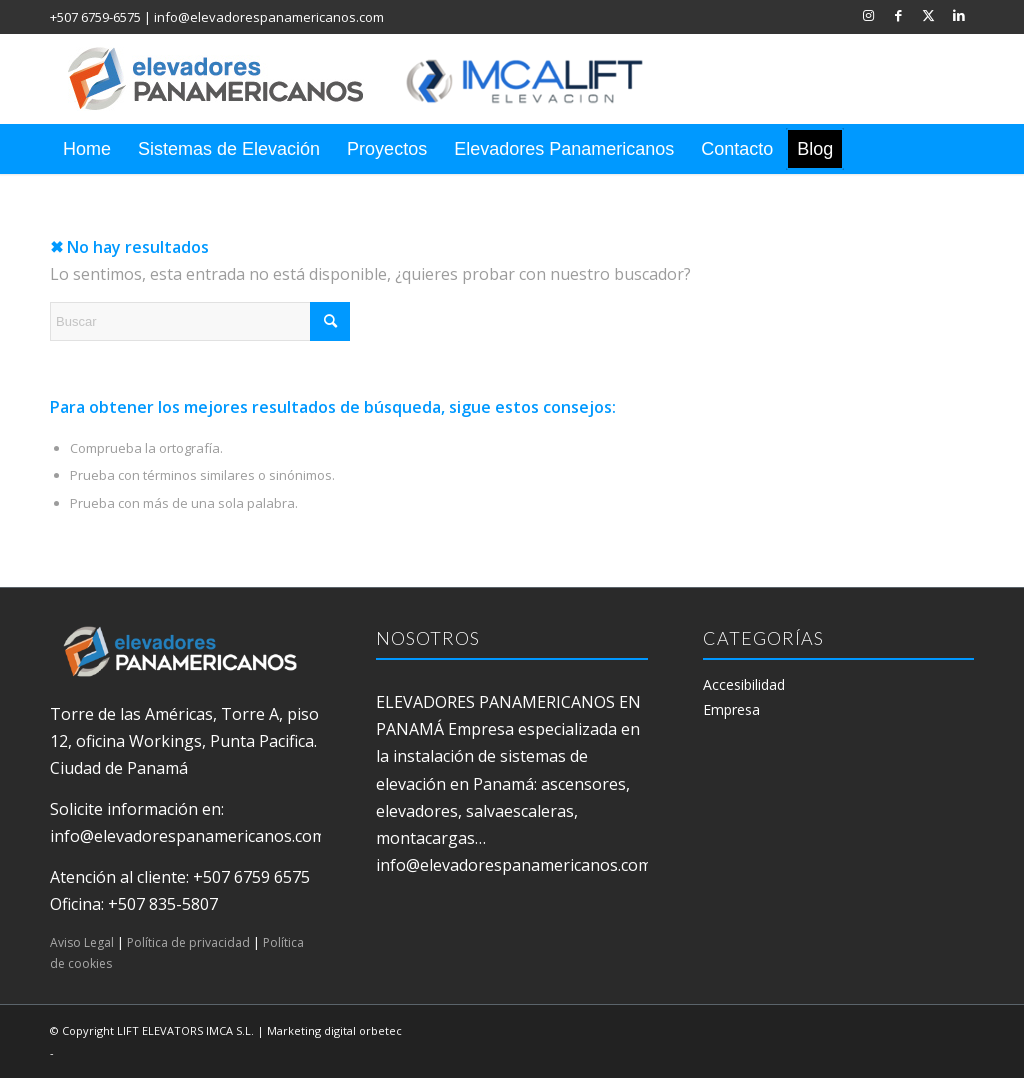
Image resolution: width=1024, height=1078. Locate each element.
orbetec (380, 1030)
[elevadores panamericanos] (375, 79)
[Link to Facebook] (898, 15)
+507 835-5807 (163, 904)
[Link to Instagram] (868, 15)
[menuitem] (87, 149)
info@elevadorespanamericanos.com (269, 17)
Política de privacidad (188, 942)
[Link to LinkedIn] (959, 15)
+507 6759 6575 (251, 877)
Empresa (731, 709)
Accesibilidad (744, 684)
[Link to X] (928, 15)
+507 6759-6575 (95, 17)
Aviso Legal (82, 942)
